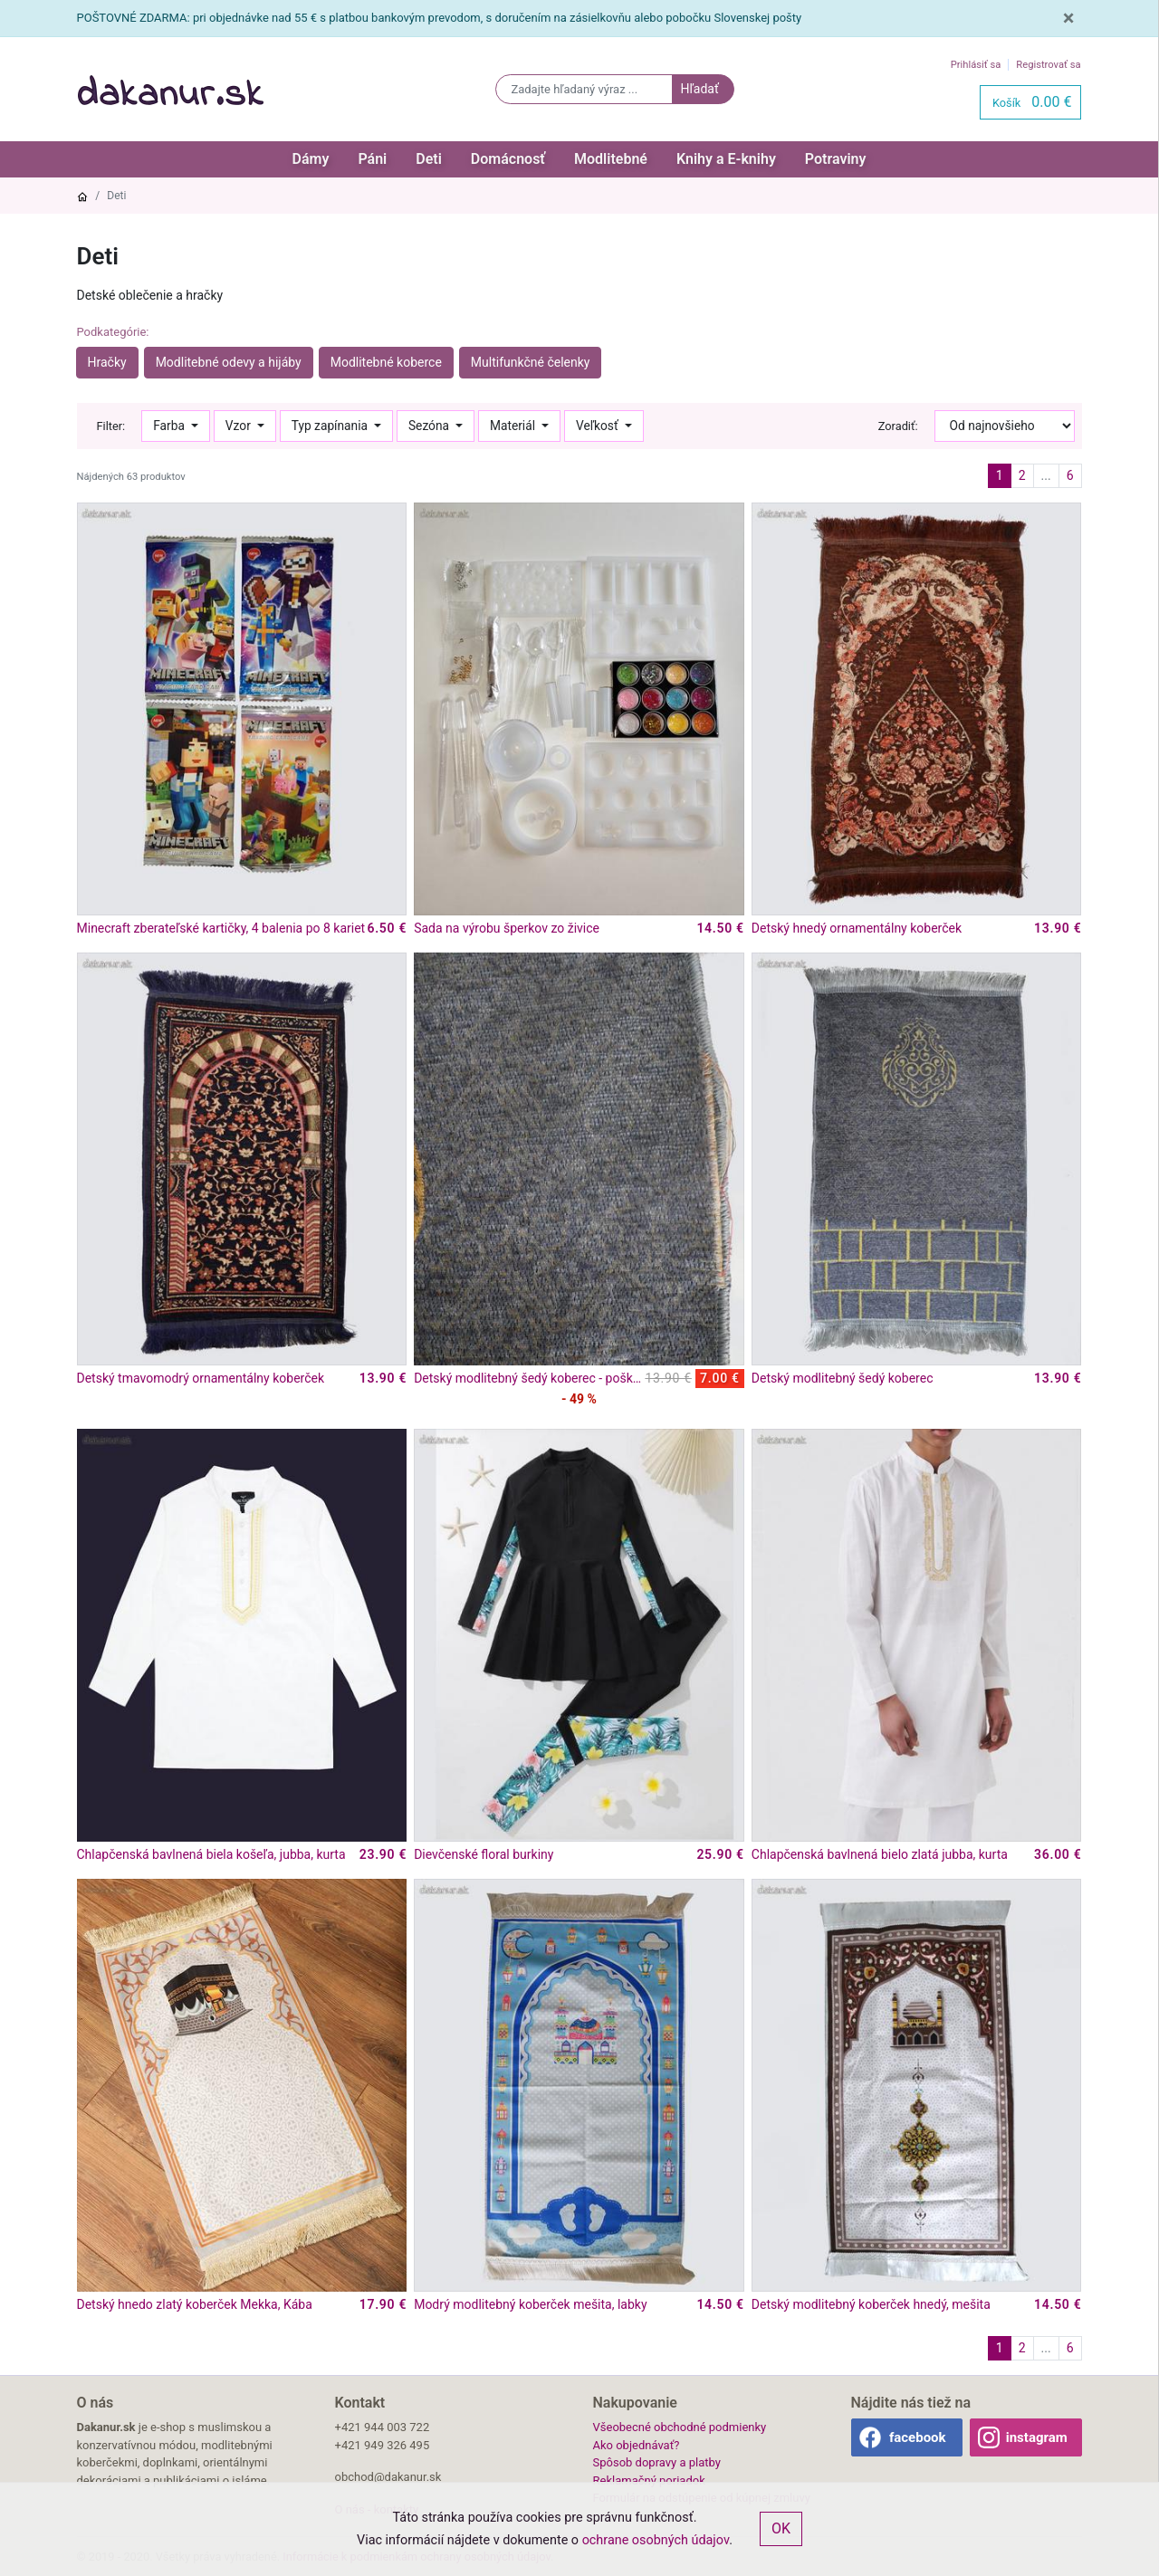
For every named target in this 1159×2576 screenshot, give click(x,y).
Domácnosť (508, 159)
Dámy (311, 159)
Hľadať (699, 88)
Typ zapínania (331, 425)
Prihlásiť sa (976, 65)
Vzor (239, 425)
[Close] (1069, 18)
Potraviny (836, 159)
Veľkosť (598, 425)
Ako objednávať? (636, 2445)
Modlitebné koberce (386, 362)
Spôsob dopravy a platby (657, 2462)
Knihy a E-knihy (726, 159)
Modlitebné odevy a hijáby (229, 362)
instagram (1037, 2437)
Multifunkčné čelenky (530, 362)
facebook (917, 2437)
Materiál (514, 425)
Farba (170, 425)
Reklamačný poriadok (649, 2480)
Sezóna (430, 425)
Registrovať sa (1048, 65)
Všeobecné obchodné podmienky (680, 2427)
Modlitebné (610, 159)
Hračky (107, 362)
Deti (429, 159)
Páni (372, 159)
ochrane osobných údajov (656, 2540)
